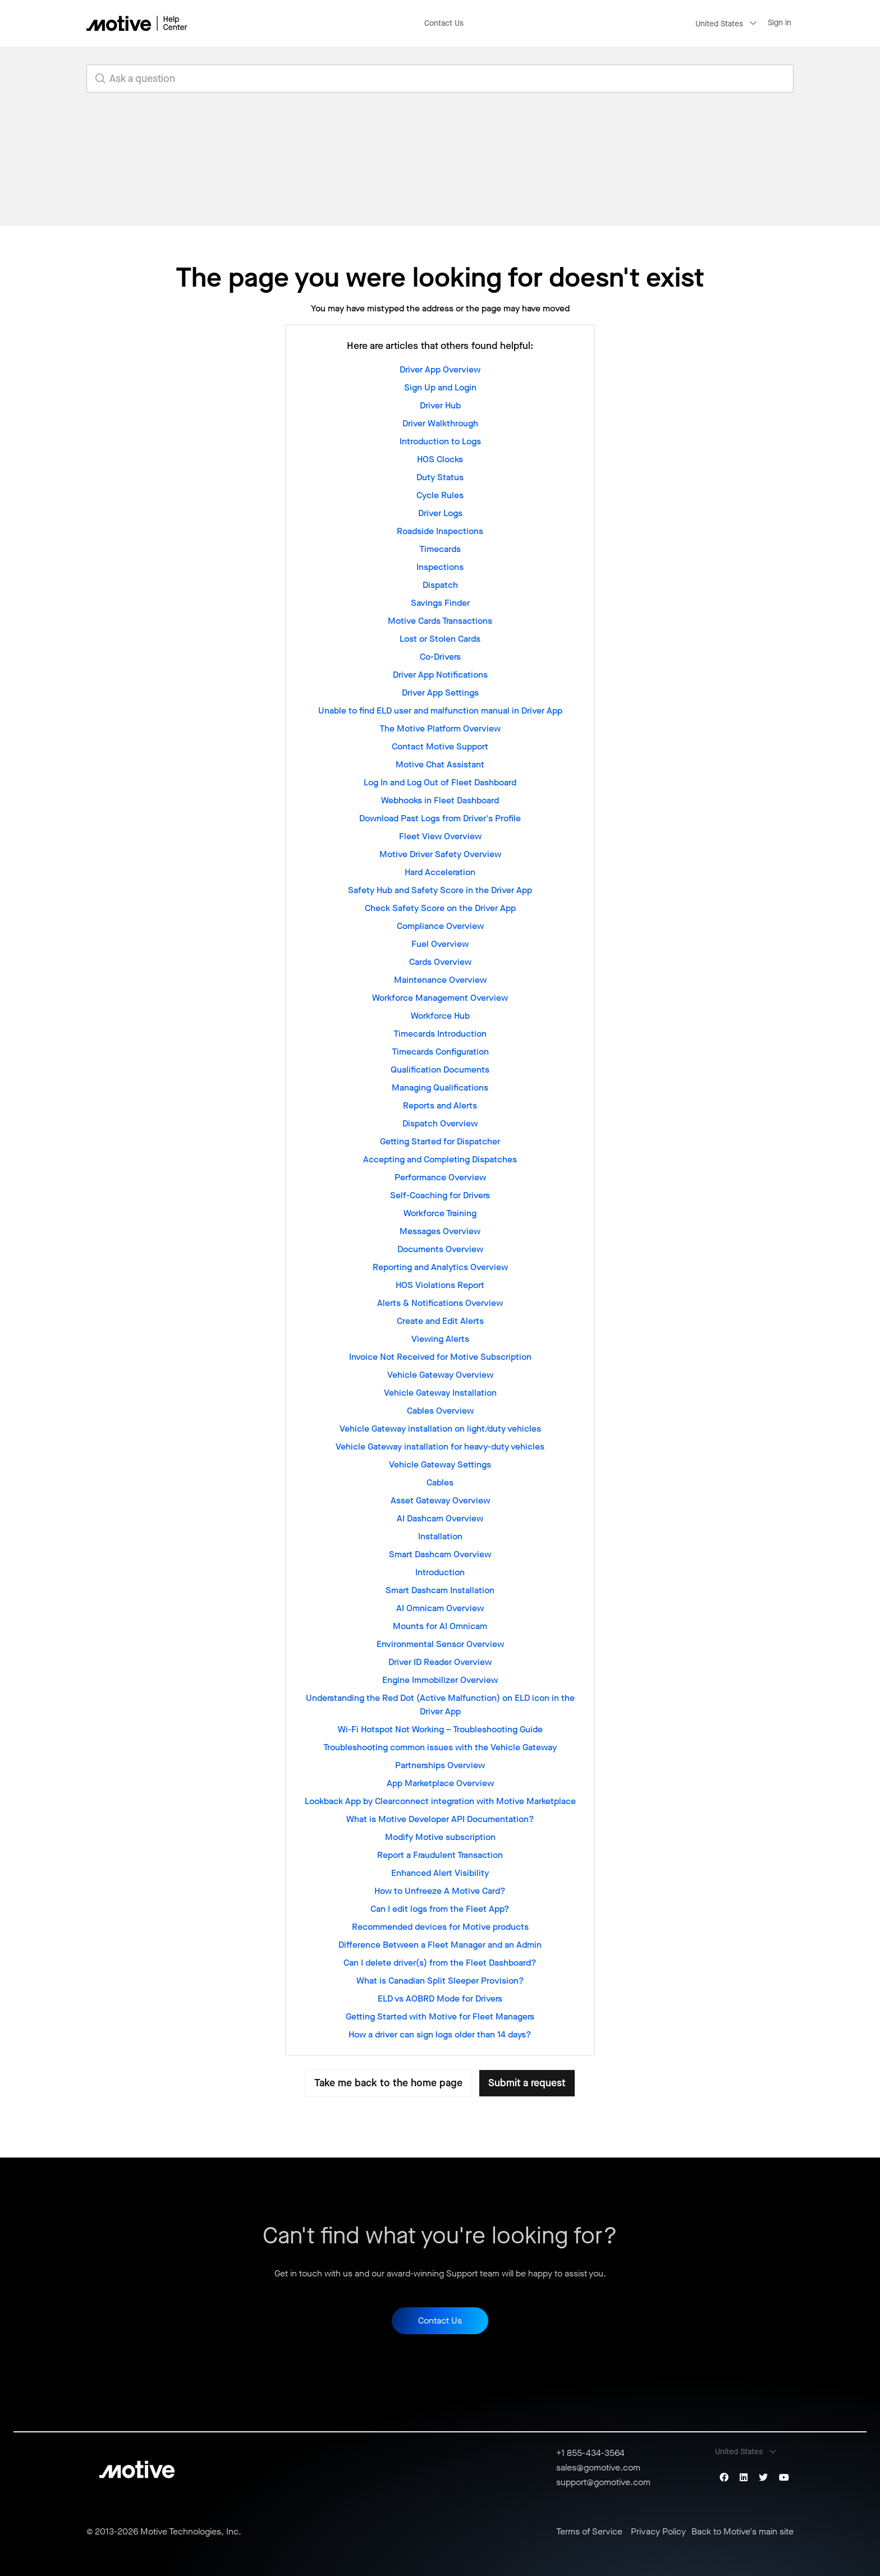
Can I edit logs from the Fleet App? (440, 1909)
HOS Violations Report (440, 1285)
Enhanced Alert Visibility (440, 1873)
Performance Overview (440, 1177)
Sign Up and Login (440, 387)
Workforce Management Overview (440, 998)
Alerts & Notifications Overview (440, 1303)
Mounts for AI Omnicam (440, 1626)
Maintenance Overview (440, 980)
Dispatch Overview (440, 1123)
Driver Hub (440, 405)
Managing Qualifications (440, 1087)
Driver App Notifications (440, 674)
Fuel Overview (440, 944)
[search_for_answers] (440, 79)
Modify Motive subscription (440, 1837)
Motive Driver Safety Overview (440, 854)
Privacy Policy (658, 2532)
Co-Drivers (440, 657)
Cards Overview (440, 962)
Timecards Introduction (440, 1033)
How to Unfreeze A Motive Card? (440, 1891)
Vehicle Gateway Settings (440, 1464)
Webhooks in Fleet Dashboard (440, 800)
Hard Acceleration (440, 872)
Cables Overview (440, 1410)
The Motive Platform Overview (440, 728)
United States (719, 24)
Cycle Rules (440, 495)
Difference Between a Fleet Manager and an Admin (440, 1945)
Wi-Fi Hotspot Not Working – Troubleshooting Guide (440, 1729)
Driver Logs (440, 513)
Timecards (440, 549)
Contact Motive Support (440, 746)
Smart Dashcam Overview (440, 1554)
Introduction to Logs (440, 441)
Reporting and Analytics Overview (440, 1267)
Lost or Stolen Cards (440, 639)
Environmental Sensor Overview (440, 1644)
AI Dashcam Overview (440, 1518)
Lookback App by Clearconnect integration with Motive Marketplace (440, 1801)
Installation (440, 1536)
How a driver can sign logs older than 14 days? (440, 2034)
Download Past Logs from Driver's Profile (440, 818)
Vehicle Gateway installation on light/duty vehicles (440, 1428)
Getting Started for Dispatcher (440, 1141)
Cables (440, 1482)
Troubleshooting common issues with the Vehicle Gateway (440, 1747)
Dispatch (440, 585)
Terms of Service (589, 2532)
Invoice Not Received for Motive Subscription (440, 1357)
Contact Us (444, 23)
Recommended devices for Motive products (440, 1927)
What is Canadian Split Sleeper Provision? (440, 1980)
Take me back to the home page (388, 2083)
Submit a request (527, 2083)
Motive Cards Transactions (440, 621)
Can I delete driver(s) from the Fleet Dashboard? (440, 1962)
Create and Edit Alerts (440, 1321)
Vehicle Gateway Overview (440, 1375)
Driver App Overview (440, 369)
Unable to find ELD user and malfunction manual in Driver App (440, 710)
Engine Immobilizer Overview (440, 1680)
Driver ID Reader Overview (440, 1662)
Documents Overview (440, 1249)
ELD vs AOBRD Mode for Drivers (440, 1998)
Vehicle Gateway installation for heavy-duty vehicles (440, 1446)
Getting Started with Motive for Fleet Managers (440, 2016)
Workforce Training (440, 1213)
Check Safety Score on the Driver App (440, 908)
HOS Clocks (440, 459)
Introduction (440, 1572)
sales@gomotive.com (598, 2467)
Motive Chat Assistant (440, 764)
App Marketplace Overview (440, 1783)
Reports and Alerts (440, 1105)
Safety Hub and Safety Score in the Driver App (440, 890)
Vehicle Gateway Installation (440, 1393)
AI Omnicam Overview (440, 1608)
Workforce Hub (440, 1016)
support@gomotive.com (603, 2482)
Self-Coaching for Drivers (440, 1195)
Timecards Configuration (440, 1051)
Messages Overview (440, 1231)
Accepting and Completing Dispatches (440, 1159)
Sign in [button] (779, 22)
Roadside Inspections (440, 531)
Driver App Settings (440, 692)
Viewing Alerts (440, 1339)
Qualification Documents (440, 1069)
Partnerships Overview (440, 1765)
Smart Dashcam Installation (440, 1590)
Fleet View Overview (440, 836)
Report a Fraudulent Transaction (440, 1855)
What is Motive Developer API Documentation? (440, 1819)
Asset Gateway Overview (440, 1500)
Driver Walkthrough (440, 423)
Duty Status (440, 477)
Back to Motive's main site (742, 2532)
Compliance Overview (440, 926)
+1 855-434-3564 (590, 2453)
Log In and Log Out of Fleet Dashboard (440, 782)
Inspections (440, 567)
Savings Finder (440, 603)
